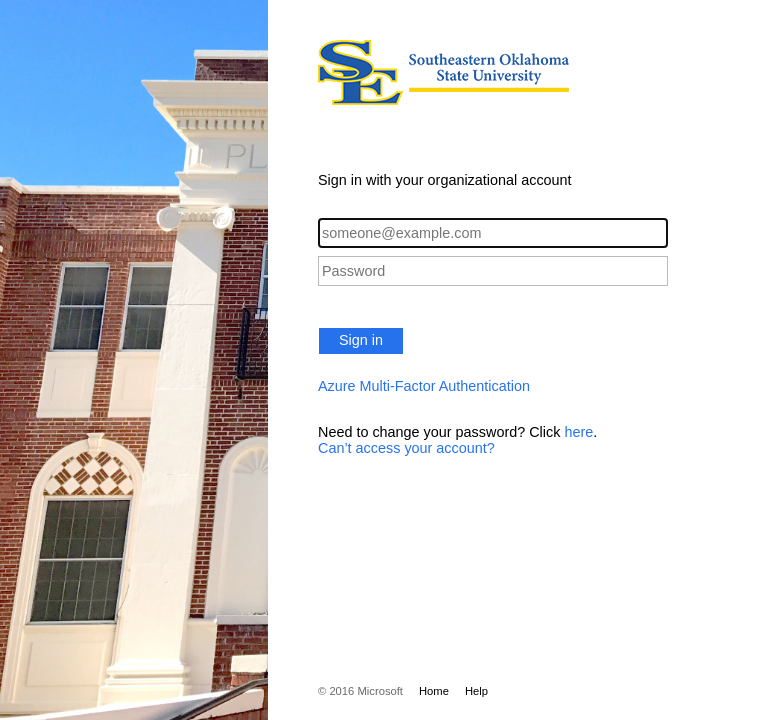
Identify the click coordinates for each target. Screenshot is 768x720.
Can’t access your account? (406, 448)
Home (434, 691)
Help (476, 691)
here (578, 432)
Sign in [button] (361, 340)
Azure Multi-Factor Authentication (424, 386)
